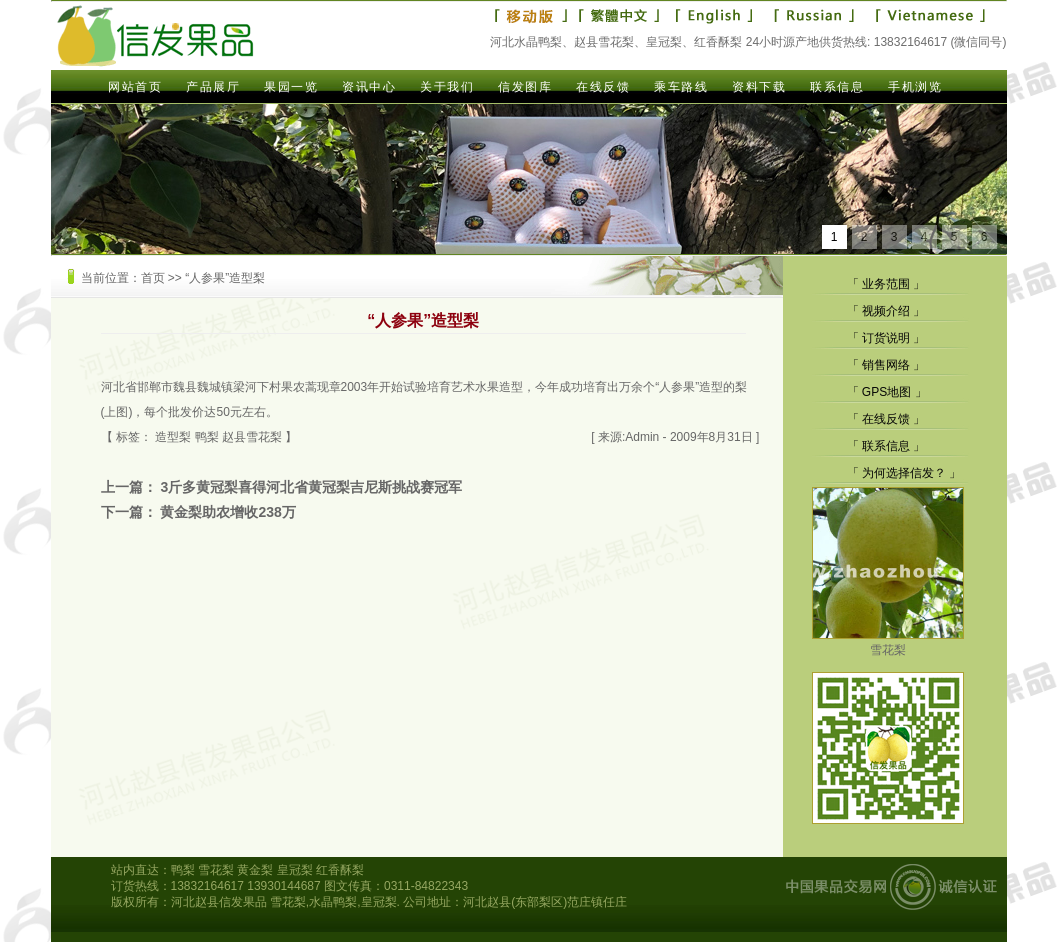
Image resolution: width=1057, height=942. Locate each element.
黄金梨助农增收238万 (227, 512)
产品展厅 (213, 87)
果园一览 (291, 87)
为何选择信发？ (904, 473)
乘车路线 (681, 87)
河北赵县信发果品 (219, 902)
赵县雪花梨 (252, 437)
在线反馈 (603, 87)
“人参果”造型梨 (225, 278)
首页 (153, 278)
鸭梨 (207, 437)
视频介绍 (886, 311)
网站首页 (135, 87)
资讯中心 (369, 87)
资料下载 (759, 87)
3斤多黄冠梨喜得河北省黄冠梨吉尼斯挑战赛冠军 (311, 487)
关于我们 (447, 87)
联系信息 (837, 87)
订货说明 (886, 338)
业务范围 (886, 284)
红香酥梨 (340, 870)
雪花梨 (888, 642)
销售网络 (886, 365)
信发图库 (525, 87)
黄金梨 (255, 870)
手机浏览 (915, 87)
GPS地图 (886, 392)
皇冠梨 (295, 870)
